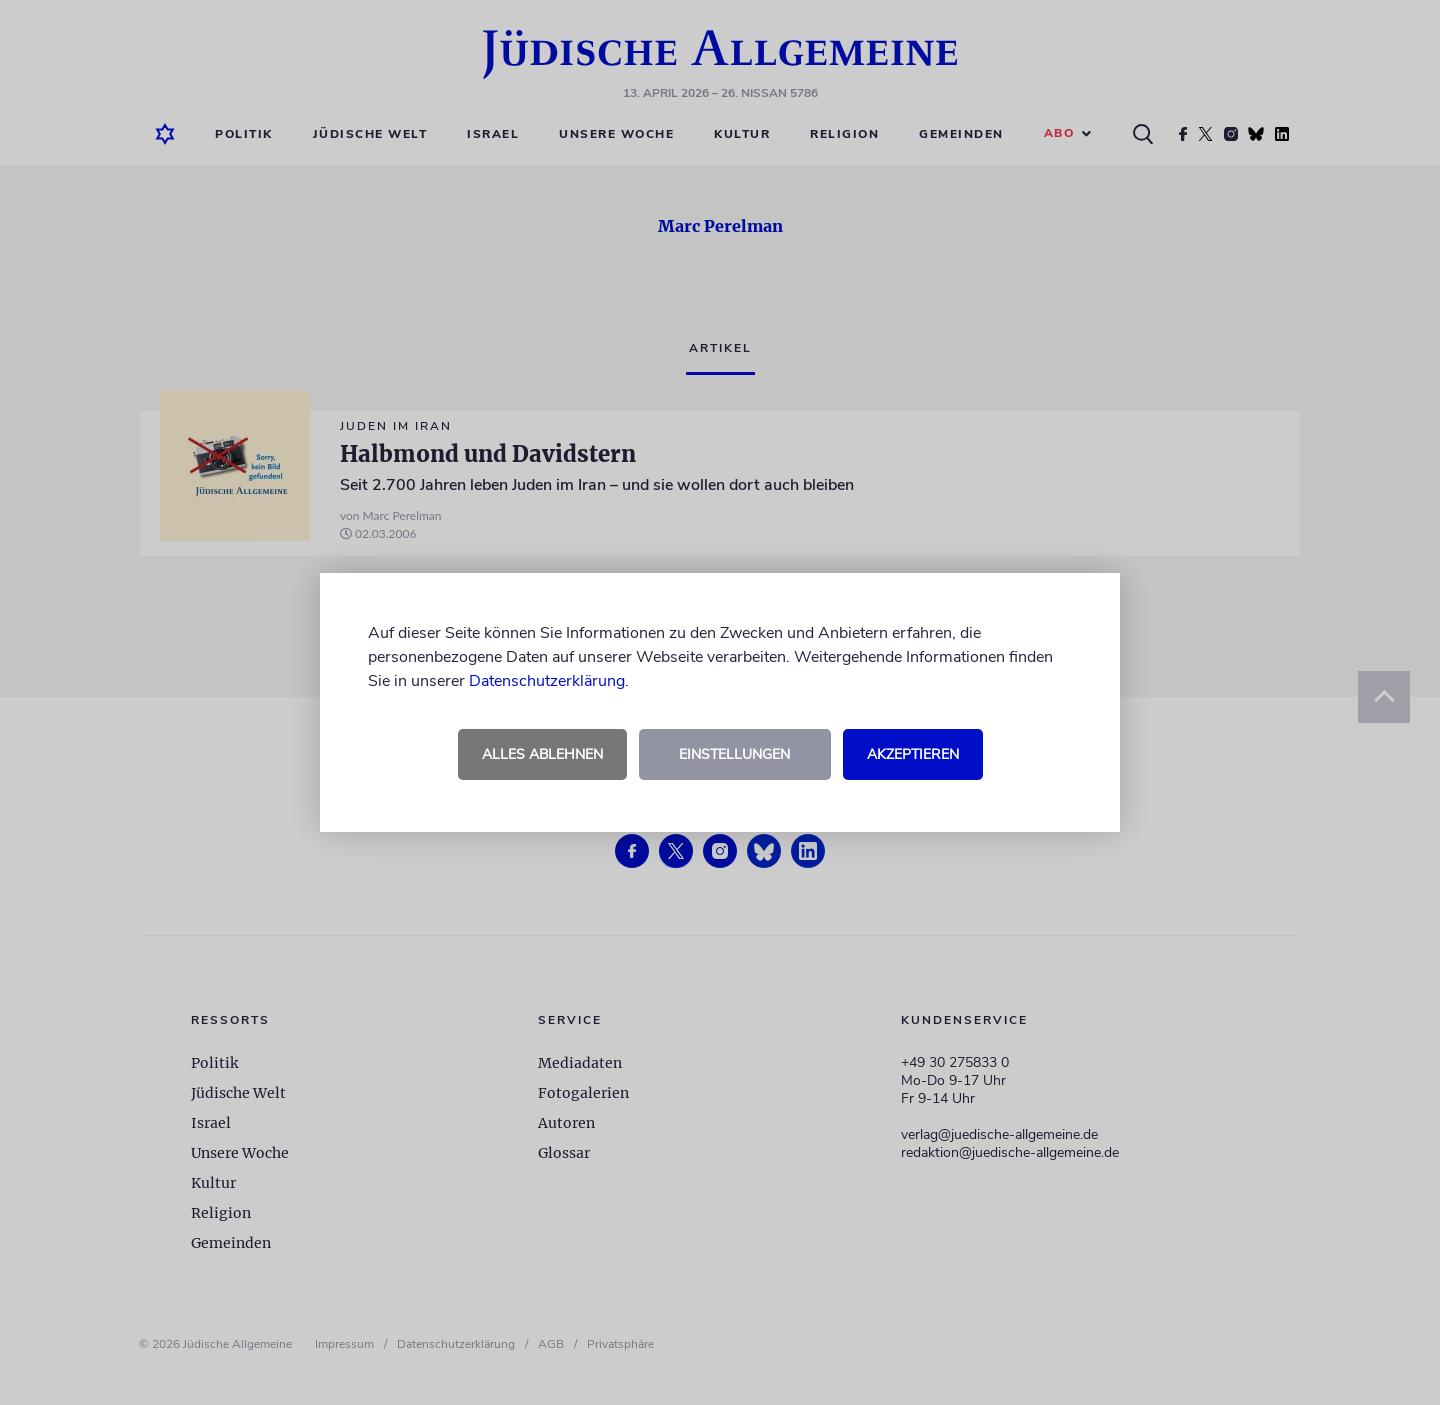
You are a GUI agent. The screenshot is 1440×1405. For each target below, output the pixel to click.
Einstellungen (734, 754)
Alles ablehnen (542, 754)
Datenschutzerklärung (547, 681)
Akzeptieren (913, 754)
